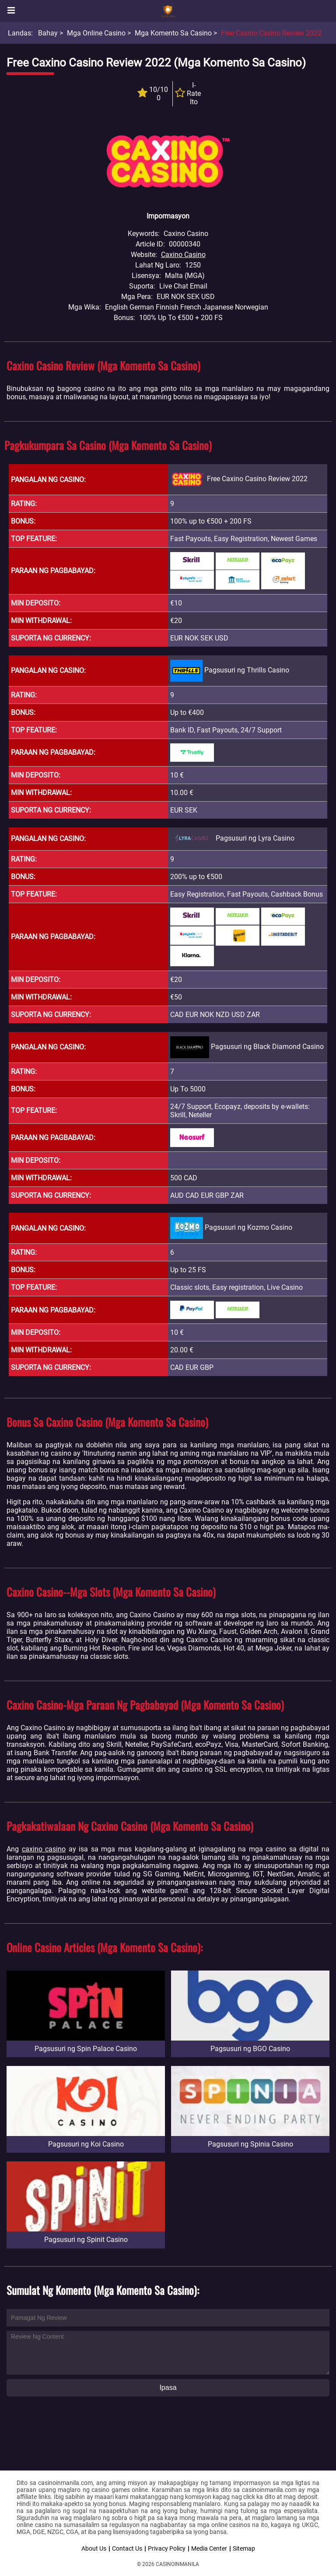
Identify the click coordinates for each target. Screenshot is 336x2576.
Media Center (209, 2548)
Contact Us (127, 2548)
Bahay (48, 33)
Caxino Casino (183, 254)
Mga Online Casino (96, 33)
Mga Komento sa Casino (173, 33)
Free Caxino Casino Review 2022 (271, 33)
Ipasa (167, 2387)
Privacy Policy (167, 2548)
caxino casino (44, 1849)
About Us (93, 2548)
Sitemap (244, 2548)
